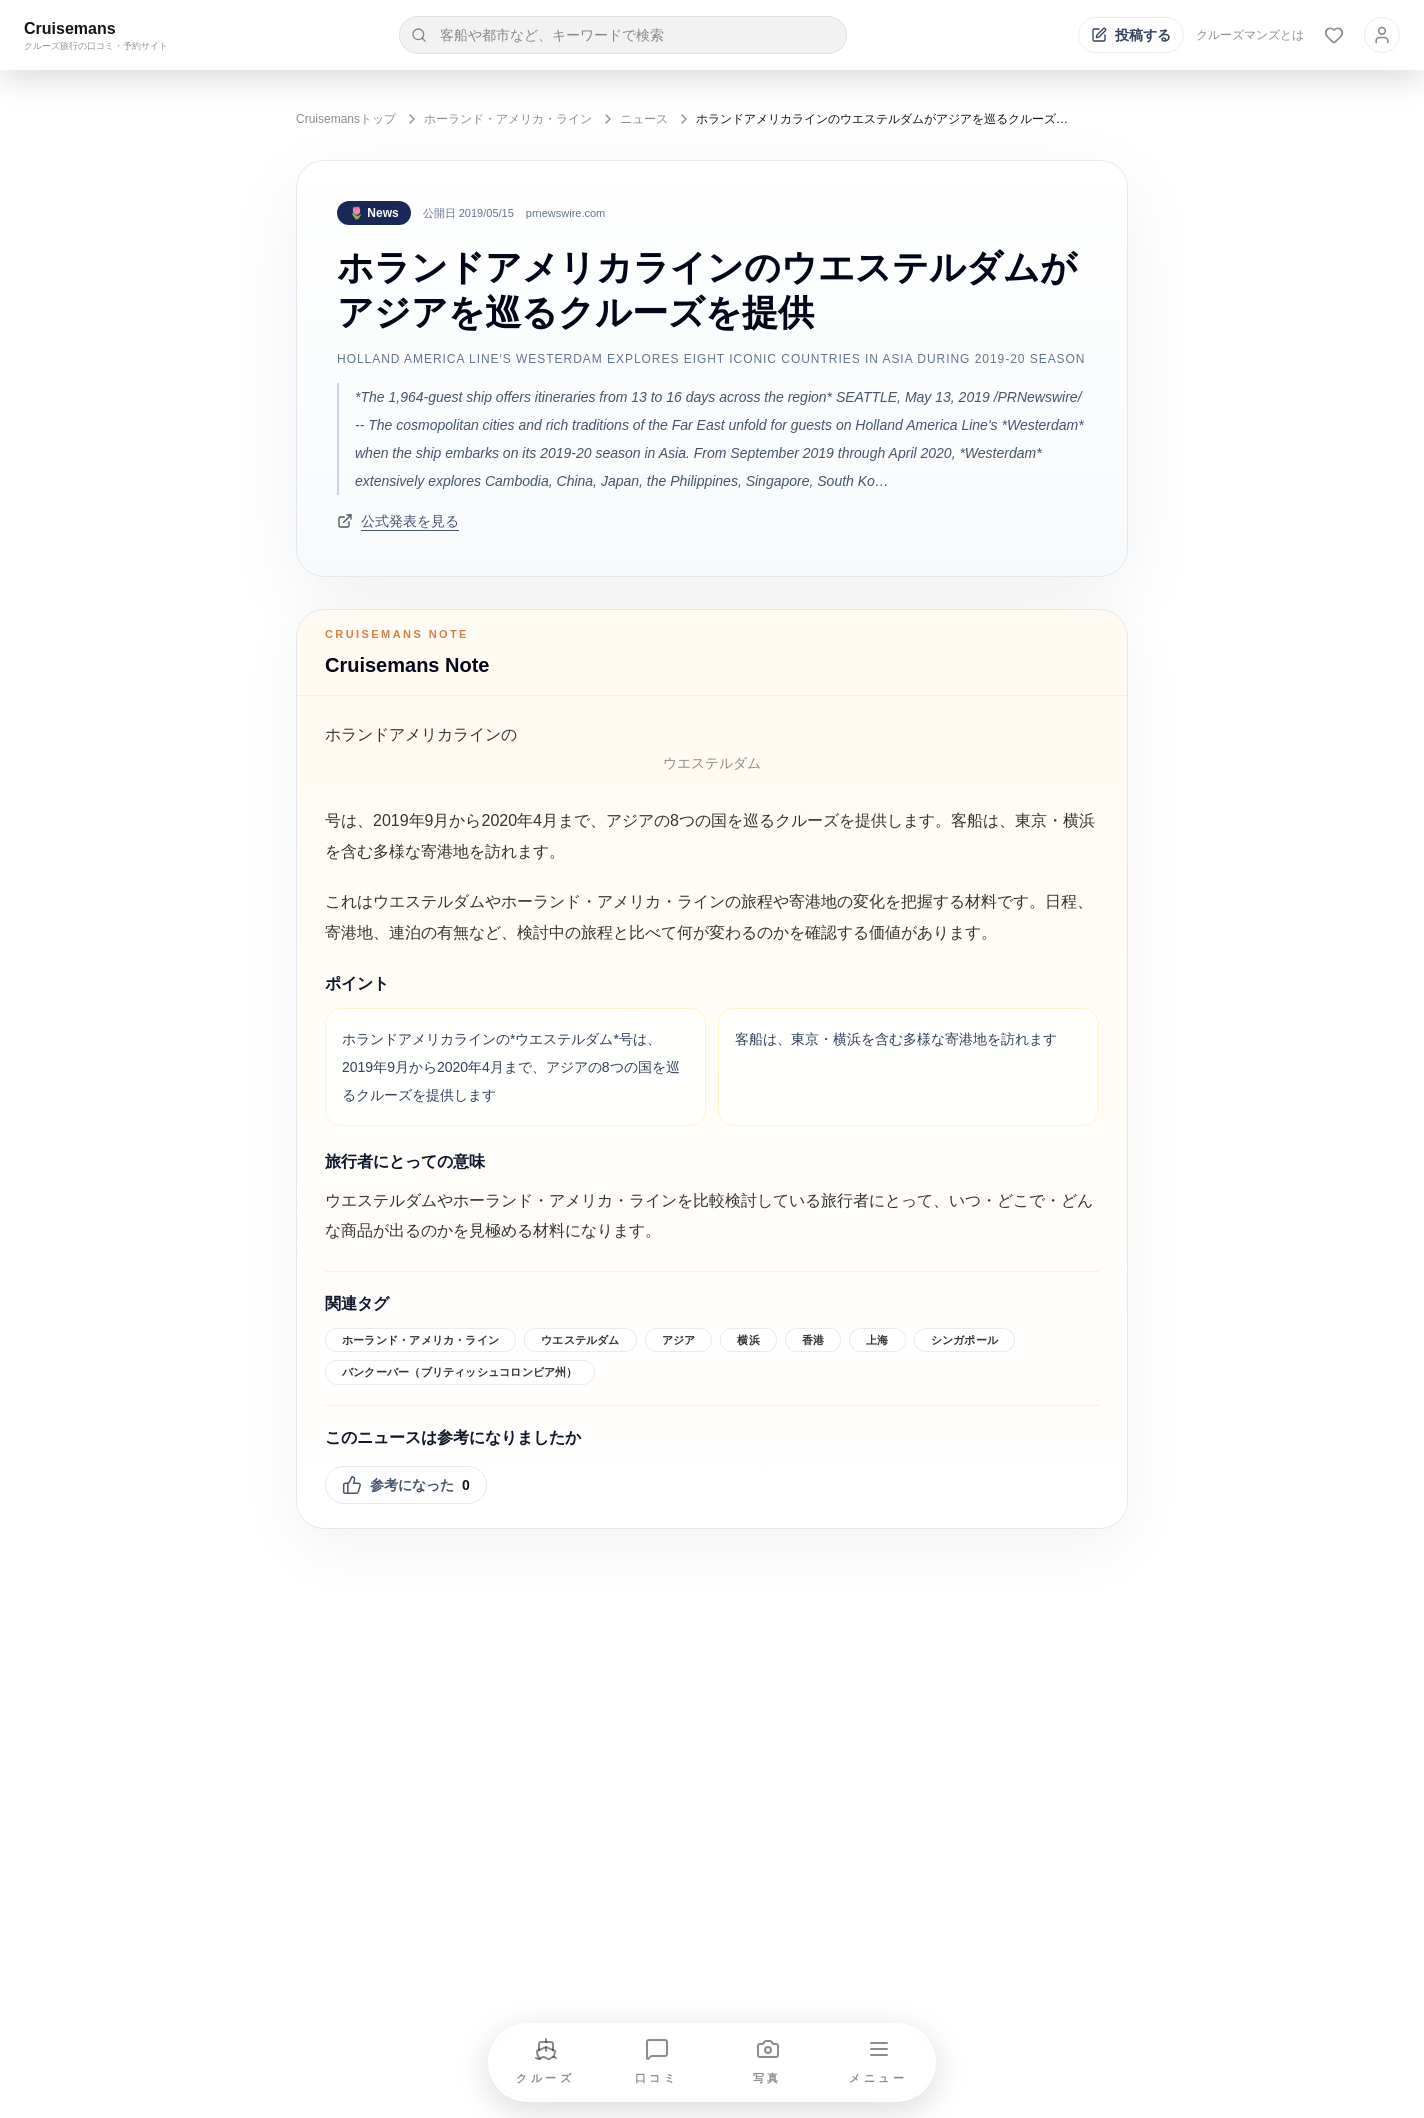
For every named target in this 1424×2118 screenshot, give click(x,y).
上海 (877, 1340)
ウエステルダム (580, 1340)
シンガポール (964, 1340)
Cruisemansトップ (346, 119)
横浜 (748, 1340)
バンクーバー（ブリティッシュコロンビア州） (460, 1372)
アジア (679, 1340)
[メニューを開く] (879, 2062)
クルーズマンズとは (1250, 35)
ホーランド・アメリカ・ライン (508, 119)
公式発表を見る (398, 521)
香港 (813, 1340)
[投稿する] (1131, 35)
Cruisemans (70, 28)
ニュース (644, 119)
